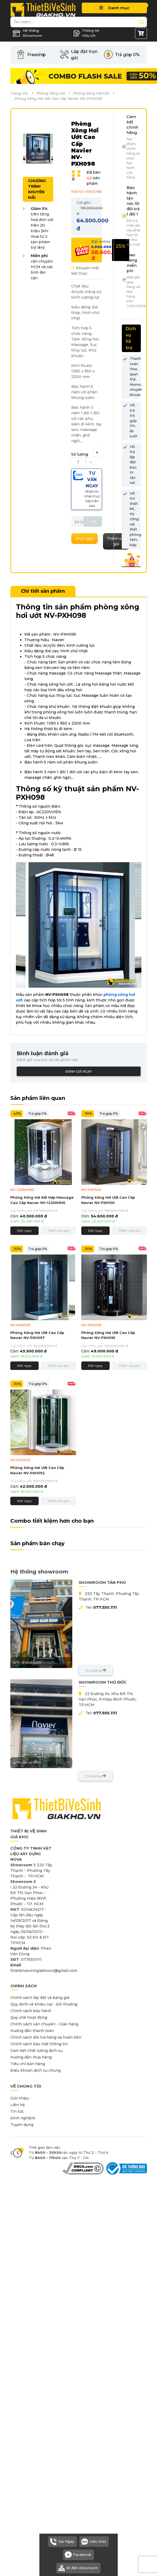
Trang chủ (19, 93)
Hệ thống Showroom (27, 33)
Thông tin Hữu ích (86, 33)
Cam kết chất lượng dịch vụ (36, 2050)
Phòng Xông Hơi (50, 93)
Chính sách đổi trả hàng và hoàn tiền (45, 2037)
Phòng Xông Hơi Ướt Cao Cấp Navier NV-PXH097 (37, 1335)
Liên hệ (17, 2104)
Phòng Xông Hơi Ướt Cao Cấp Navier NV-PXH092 (37, 1470)
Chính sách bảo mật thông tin (39, 2044)
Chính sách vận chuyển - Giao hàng (44, 2024)
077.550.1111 (105, 1607)
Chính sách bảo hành (30, 2010)
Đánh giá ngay (78, 1071)
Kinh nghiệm (22, 2118)
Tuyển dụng (21, 2124)
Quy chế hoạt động (28, 2017)
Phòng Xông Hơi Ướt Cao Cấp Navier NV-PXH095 (108, 1335)
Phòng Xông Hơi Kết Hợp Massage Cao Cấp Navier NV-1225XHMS (42, 1200)
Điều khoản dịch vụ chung (35, 2070)
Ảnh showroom (41, 1662)
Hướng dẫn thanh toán (32, 2030)
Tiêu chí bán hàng (27, 2063)
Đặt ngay (24, 1231)
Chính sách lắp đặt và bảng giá (39, 1997)
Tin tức (17, 2111)
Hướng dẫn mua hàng (31, 2057)
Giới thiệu (19, 2098)
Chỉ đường (95, 1670)
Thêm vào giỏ (58, 1231)
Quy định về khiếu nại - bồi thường (43, 2004)
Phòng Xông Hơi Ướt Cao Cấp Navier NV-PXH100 (108, 1200)
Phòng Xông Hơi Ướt (91, 93)
